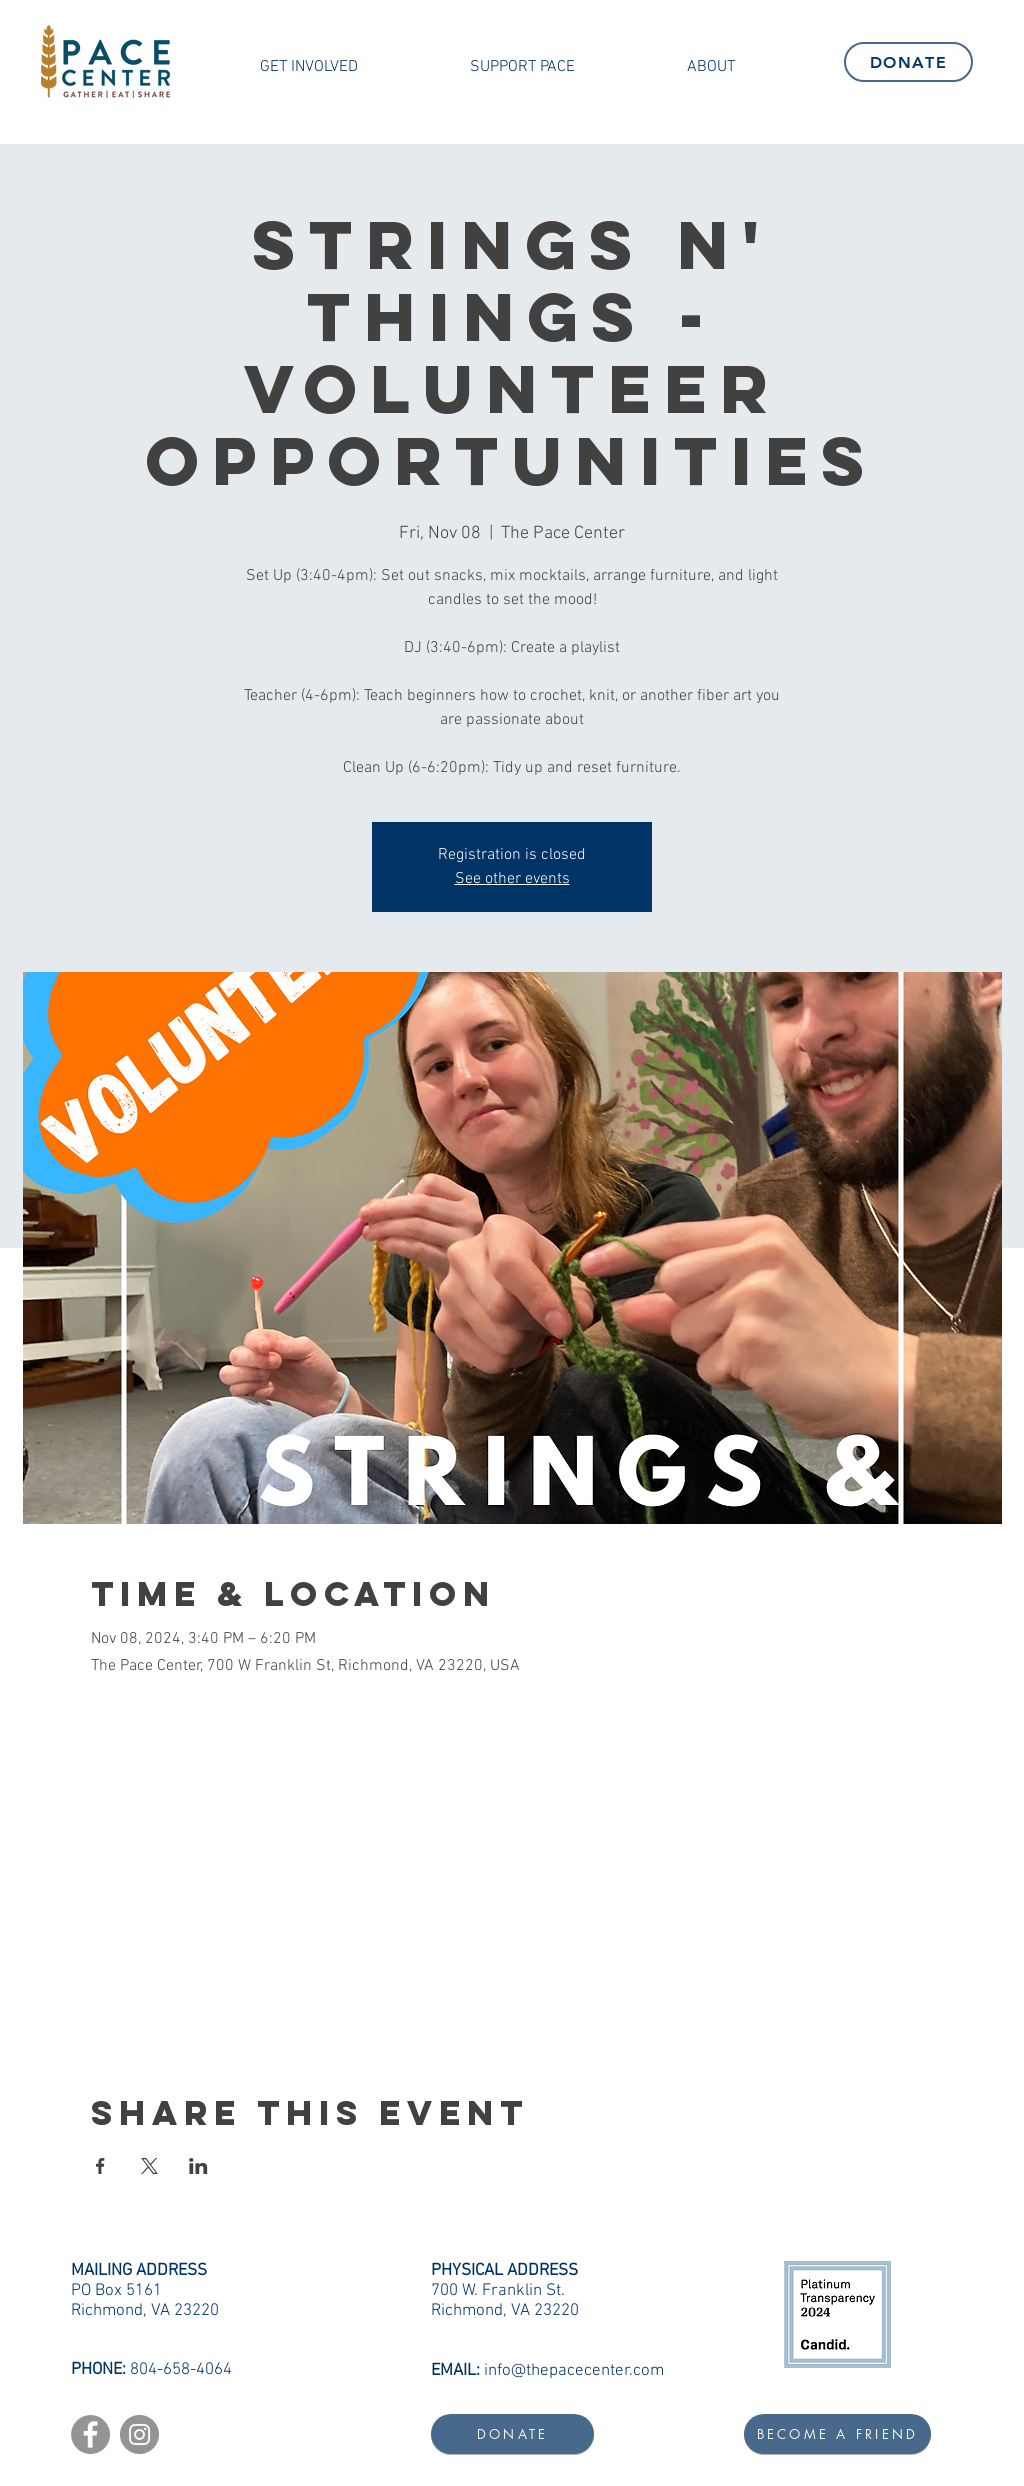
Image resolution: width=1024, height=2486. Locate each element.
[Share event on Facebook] (100, 2166)
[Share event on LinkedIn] (198, 2166)
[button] (309, 67)
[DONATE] (908, 62)
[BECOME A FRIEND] (837, 2434)
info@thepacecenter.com (574, 2371)
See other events (512, 879)
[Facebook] (90, 2434)
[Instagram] (139, 2434)
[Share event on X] (149, 2166)
